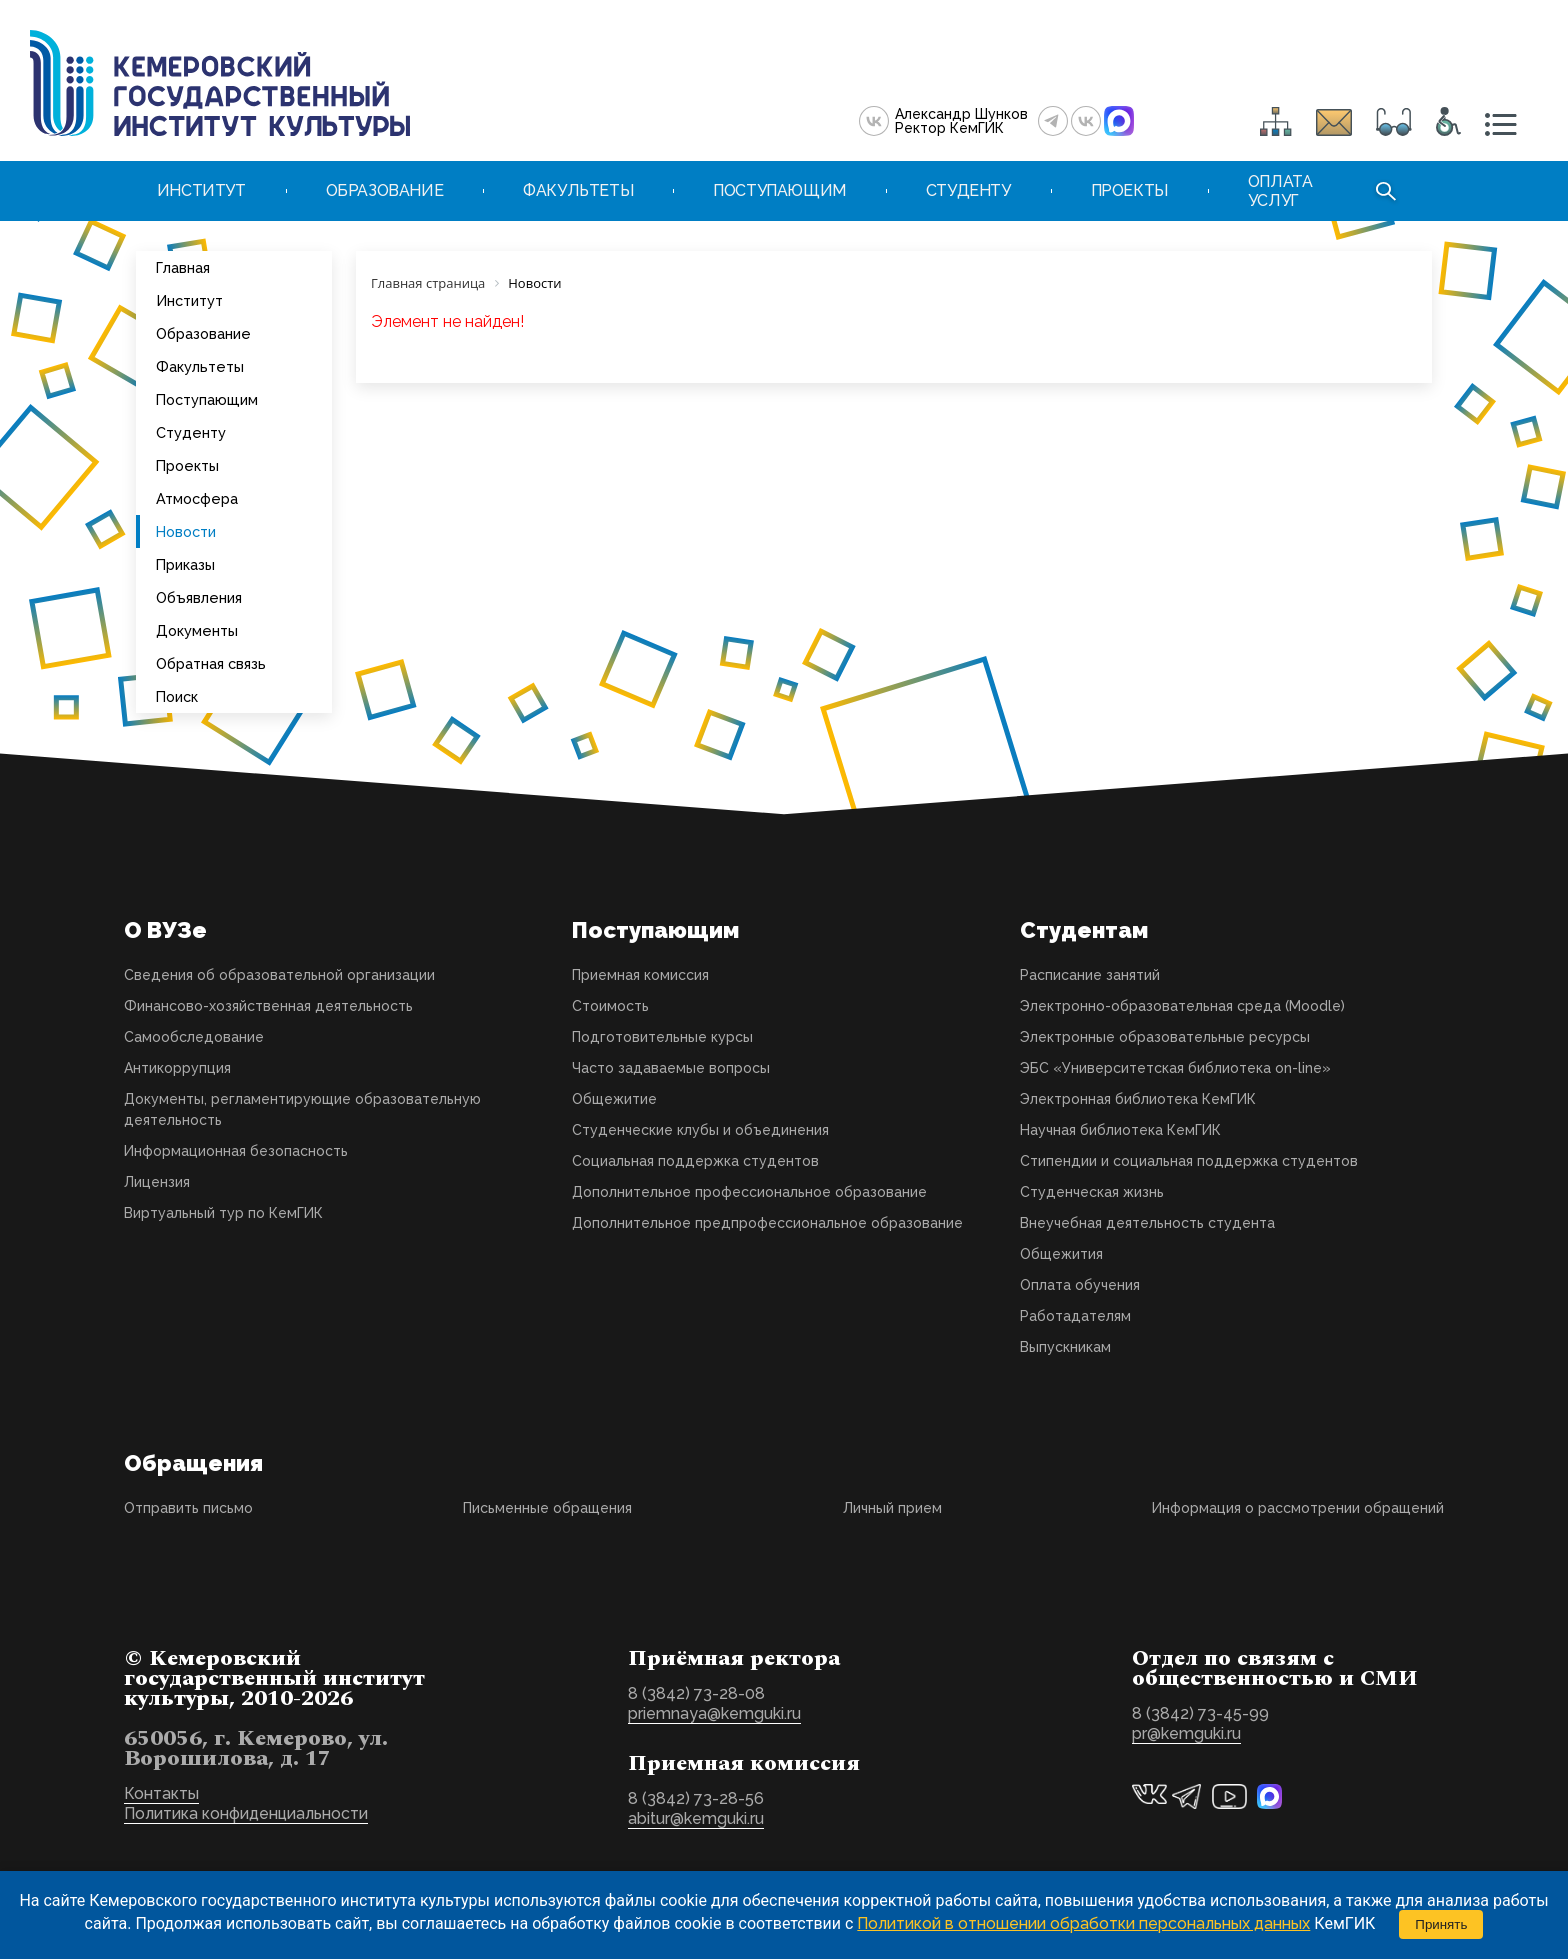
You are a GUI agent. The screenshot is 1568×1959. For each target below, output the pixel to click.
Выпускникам (1065, 1347)
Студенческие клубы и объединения (700, 1130)
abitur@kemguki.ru (696, 1818)
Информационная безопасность (236, 1151)
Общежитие (614, 1099)
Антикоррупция (177, 1068)
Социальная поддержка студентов (695, 1161)
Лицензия (157, 1182)
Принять (1441, 1924)
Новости (186, 531)
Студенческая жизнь (1092, 1192)
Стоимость (610, 1006)
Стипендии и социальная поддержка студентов (1189, 1161)
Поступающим (207, 399)
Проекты (187, 465)
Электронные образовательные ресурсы (1165, 1037)
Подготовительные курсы (662, 1037)
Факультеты (200, 366)
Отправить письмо (188, 1508)
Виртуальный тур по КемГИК (223, 1213)
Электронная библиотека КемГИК (1138, 1099)
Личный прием (892, 1508)
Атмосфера (197, 498)
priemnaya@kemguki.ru (714, 1713)
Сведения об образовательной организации (279, 975)
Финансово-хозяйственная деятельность (268, 1006)
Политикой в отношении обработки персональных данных (1083, 1923)
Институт (189, 300)
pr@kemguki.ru (1186, 1733)
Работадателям (1075, 1316)
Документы (197, 630)
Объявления (199, 597)
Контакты (161, 1793)
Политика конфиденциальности (246, 1813)
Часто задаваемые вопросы (671, 1068)
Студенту (191, 432)
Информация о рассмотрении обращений (1298, 1508)
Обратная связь (211, 663)
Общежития (1061, 1254)
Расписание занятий (1090, 975)
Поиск (177, 696)
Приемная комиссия (640, 975)
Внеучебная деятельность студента (1147, 1223)
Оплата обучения (1080, 1285)
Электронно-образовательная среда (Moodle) (1182, 1006)
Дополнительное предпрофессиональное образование (767, 1223)
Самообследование (194, 1037)
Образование (203, 333)
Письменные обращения (547, 1508)
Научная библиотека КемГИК (1120, 1130)
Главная (183, 267)
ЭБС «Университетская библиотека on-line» (1175, 1068)
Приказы (185, 564)
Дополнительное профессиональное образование (749, 1192)
